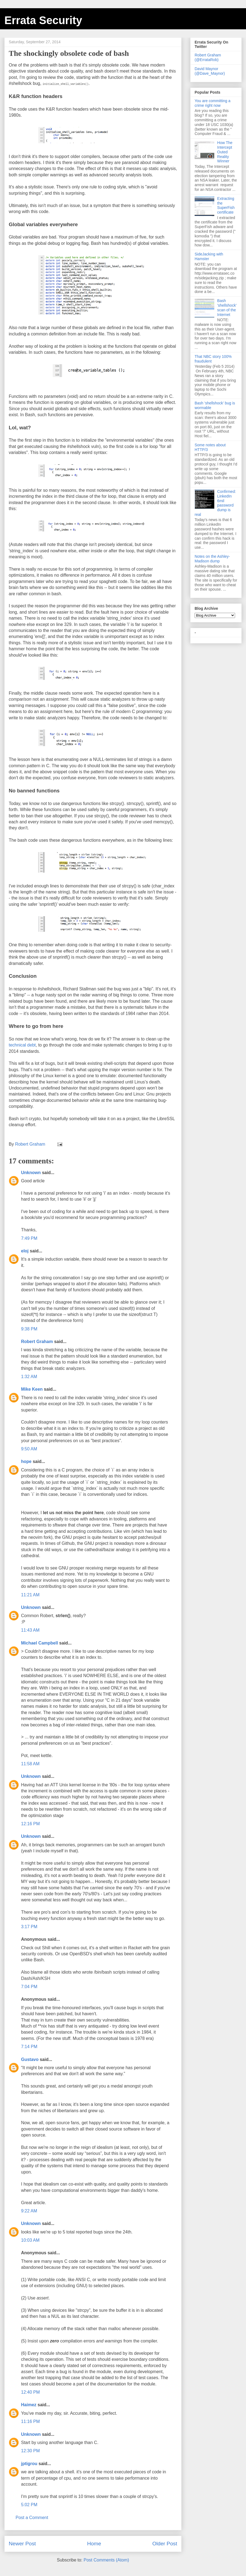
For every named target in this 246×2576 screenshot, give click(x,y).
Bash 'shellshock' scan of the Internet (227, 307)
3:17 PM (29, 1926)
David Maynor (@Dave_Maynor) (210, 71)
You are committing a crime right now (212, 103)
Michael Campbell (39, 1643)
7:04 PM (29, 1986)
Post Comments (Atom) (106, 2560)
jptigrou (29, 2463)
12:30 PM (30, 2450)
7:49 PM (29, 1238)
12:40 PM (30, 2392)
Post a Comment (32, 2517)
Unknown (31, 1172)
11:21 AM (30, 1594)
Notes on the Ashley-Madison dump (212, 558)
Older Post (164, 2543)
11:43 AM (30, 1630)
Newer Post (22, 2543)
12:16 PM (30, 1823)
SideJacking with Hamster (209, 256)
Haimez (28, 2404)
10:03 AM (30, 2240)
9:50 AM (29, 1449)
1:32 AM (29, 1376)
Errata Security (43, 20)
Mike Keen (32, 1389)
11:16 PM (30, 2421)
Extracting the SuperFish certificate (226, 205)
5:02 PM (29, 2504)
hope (26, 1461)
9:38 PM (29, 1329)
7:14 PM (29, 2046)
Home (94, 2543)
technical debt (22, 1045)
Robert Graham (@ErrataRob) (208, 57)
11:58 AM (30, 1763)
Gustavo (30, 2059)
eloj (25, 1251)
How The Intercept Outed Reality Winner (225, 151)
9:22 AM (29, 2211)
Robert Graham (37, 1341)
